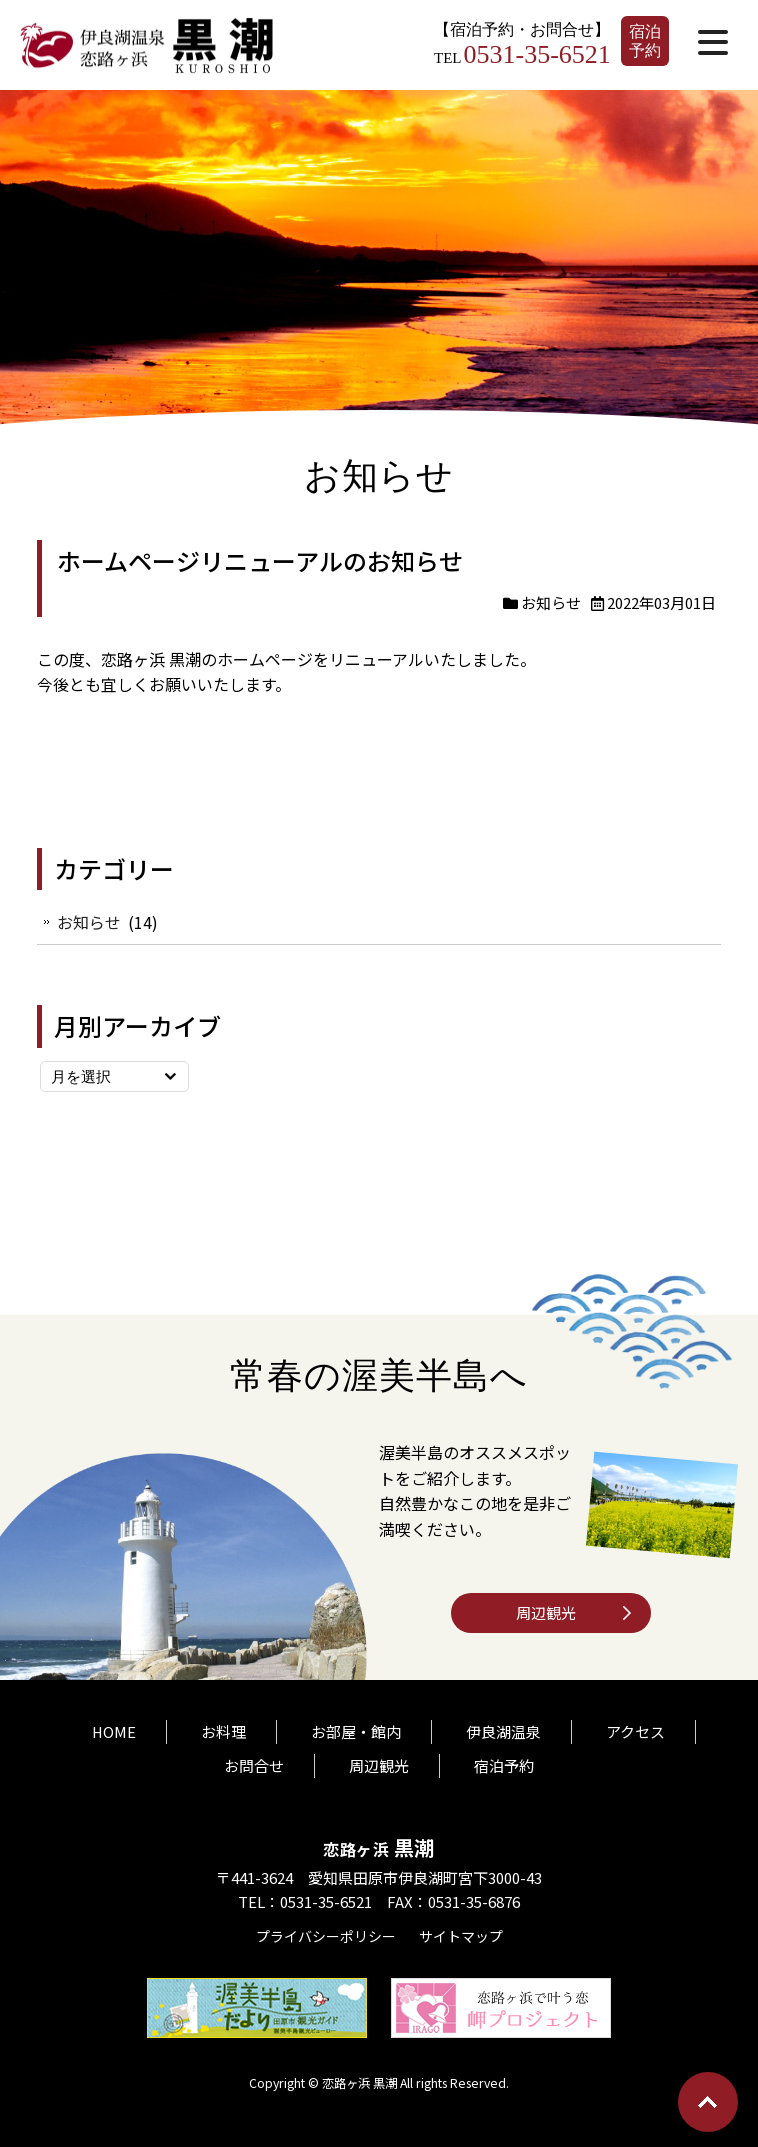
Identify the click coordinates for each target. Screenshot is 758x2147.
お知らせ (551, 602)
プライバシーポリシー (326, 1929)
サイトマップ (461, 1929)
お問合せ (254, 1758)
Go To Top (708, 2102)
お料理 (224, 1724)
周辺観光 (546, 1612)
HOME (114, 1724)
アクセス (636, 1724)
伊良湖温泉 (504, 1724)
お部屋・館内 (357, 1724)
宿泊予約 (645, 40)
